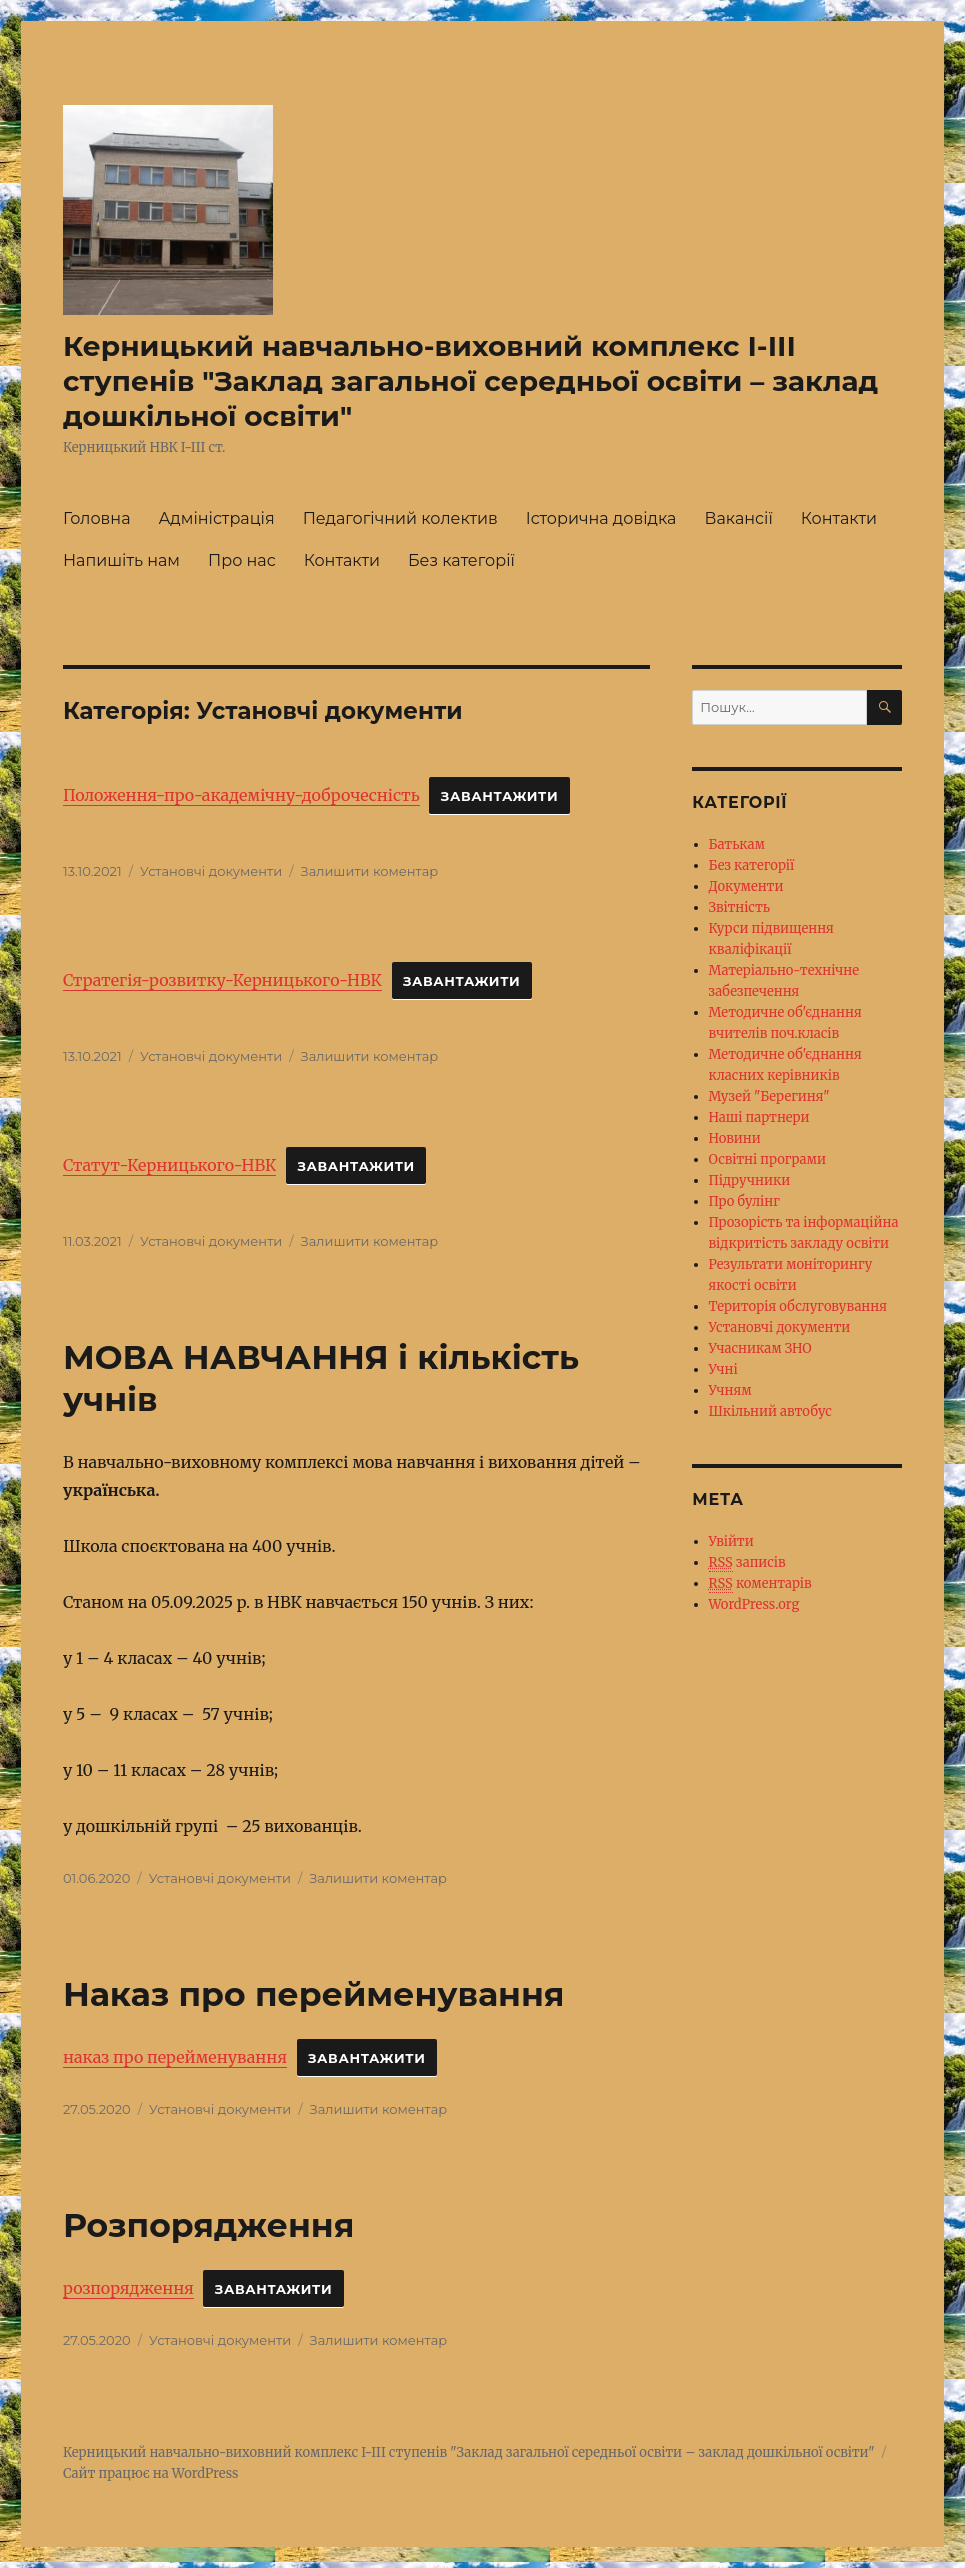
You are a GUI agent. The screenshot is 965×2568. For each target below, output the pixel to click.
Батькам (737, 844)
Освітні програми (768, 1159)
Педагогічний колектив (400, 518)
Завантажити (499, 796)
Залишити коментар (370, 871)
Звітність (740, 907)
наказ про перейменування (175, 2057)
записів (747, 1563)
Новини (735, 1138)
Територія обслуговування (798, 1306)
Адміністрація (216, 518)
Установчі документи (211, 871)
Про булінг (744, 1201)
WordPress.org (754, 1604)
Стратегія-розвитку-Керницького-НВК (222, 980)
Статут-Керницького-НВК (169, 1165)
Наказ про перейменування (314, 1994)
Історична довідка (601, 518)
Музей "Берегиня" (769, 1096)
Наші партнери (759, 1117)
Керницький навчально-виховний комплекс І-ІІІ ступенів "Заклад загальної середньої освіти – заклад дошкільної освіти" (470, 381)
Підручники (750, 1180)
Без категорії (461, 560)
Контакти (839, 518)
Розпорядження (208, 2225)
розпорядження (128, 2288)
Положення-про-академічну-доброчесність (241, 795)
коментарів (760, 1584)
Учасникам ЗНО (760, 1348)
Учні (723, 1369)
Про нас (242, 560)
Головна (97, 518)
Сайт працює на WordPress (151, 2473)
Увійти (731, 1541)
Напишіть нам (121, 560)
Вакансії (738, 518)
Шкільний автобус (770, 1411)
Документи (746, 886)
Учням (730, 1390)
